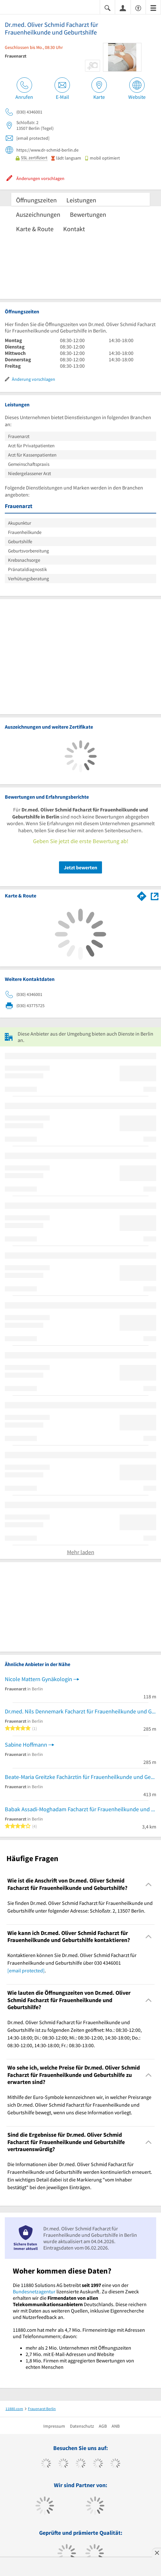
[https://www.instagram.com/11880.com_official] (80, 2464)
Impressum (54, 2426)
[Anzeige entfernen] (156, 2552)
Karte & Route (35, 229)
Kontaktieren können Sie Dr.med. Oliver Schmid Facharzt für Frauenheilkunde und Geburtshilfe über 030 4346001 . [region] (72, 1963)
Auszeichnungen (38, 214)
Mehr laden (80, 1552)
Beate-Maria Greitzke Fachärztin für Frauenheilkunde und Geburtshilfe (80, 1777)
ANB (116, 2426)
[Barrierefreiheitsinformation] (138, 7)
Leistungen (81, 200)
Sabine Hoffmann (26, 1744)
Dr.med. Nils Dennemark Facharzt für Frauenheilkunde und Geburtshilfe (80, 1711)
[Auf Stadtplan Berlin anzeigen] (154, 896)
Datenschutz (82, 2426)
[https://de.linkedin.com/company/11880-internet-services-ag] (115, 2464)
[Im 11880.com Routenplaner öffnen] (142, 895)
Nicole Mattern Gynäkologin (38, 1679)
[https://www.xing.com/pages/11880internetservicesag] (98, 2464)
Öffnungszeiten (36, 200)
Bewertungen (88, 214)
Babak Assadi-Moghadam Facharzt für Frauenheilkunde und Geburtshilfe (80, 1809)
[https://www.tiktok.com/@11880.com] (63, 2464)
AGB (103, 2426)
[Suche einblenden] (107, 7)
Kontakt (74, 229)
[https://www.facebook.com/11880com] (46, 2464)
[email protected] (26, 1970)
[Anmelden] (123, 8)
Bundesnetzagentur (34, 2291)
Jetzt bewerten (80, 867)
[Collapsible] (148, 1884)
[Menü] (153, 7)
